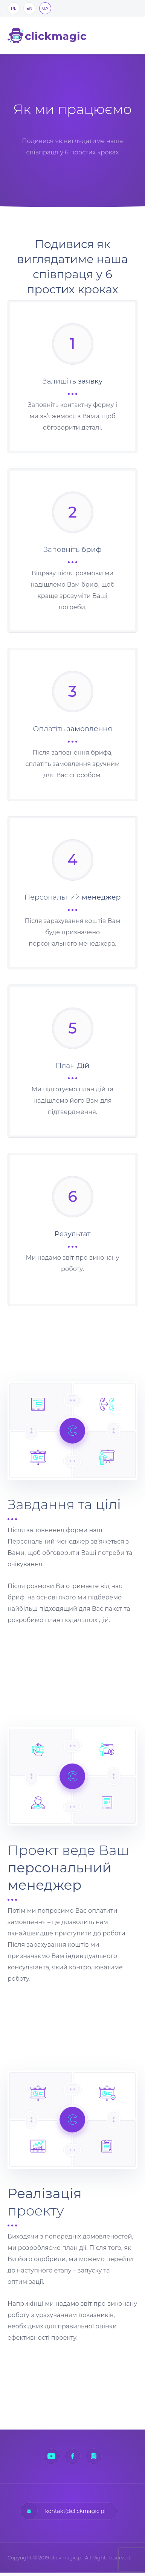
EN (29, 8)
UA (45, 8)
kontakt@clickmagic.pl (75, 2511)
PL (13, 8)
